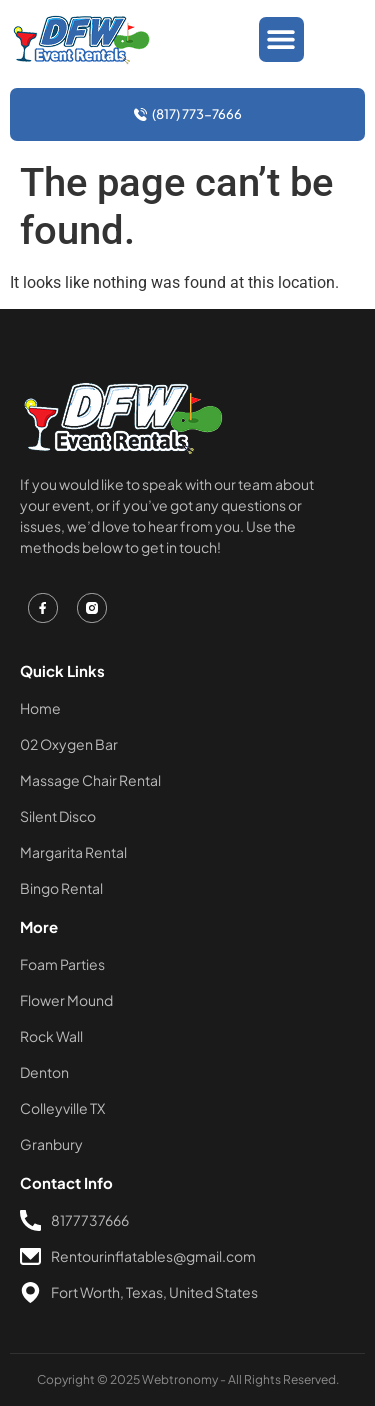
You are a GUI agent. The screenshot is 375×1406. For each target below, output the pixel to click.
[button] (281, 39)
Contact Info (66, 1182)
